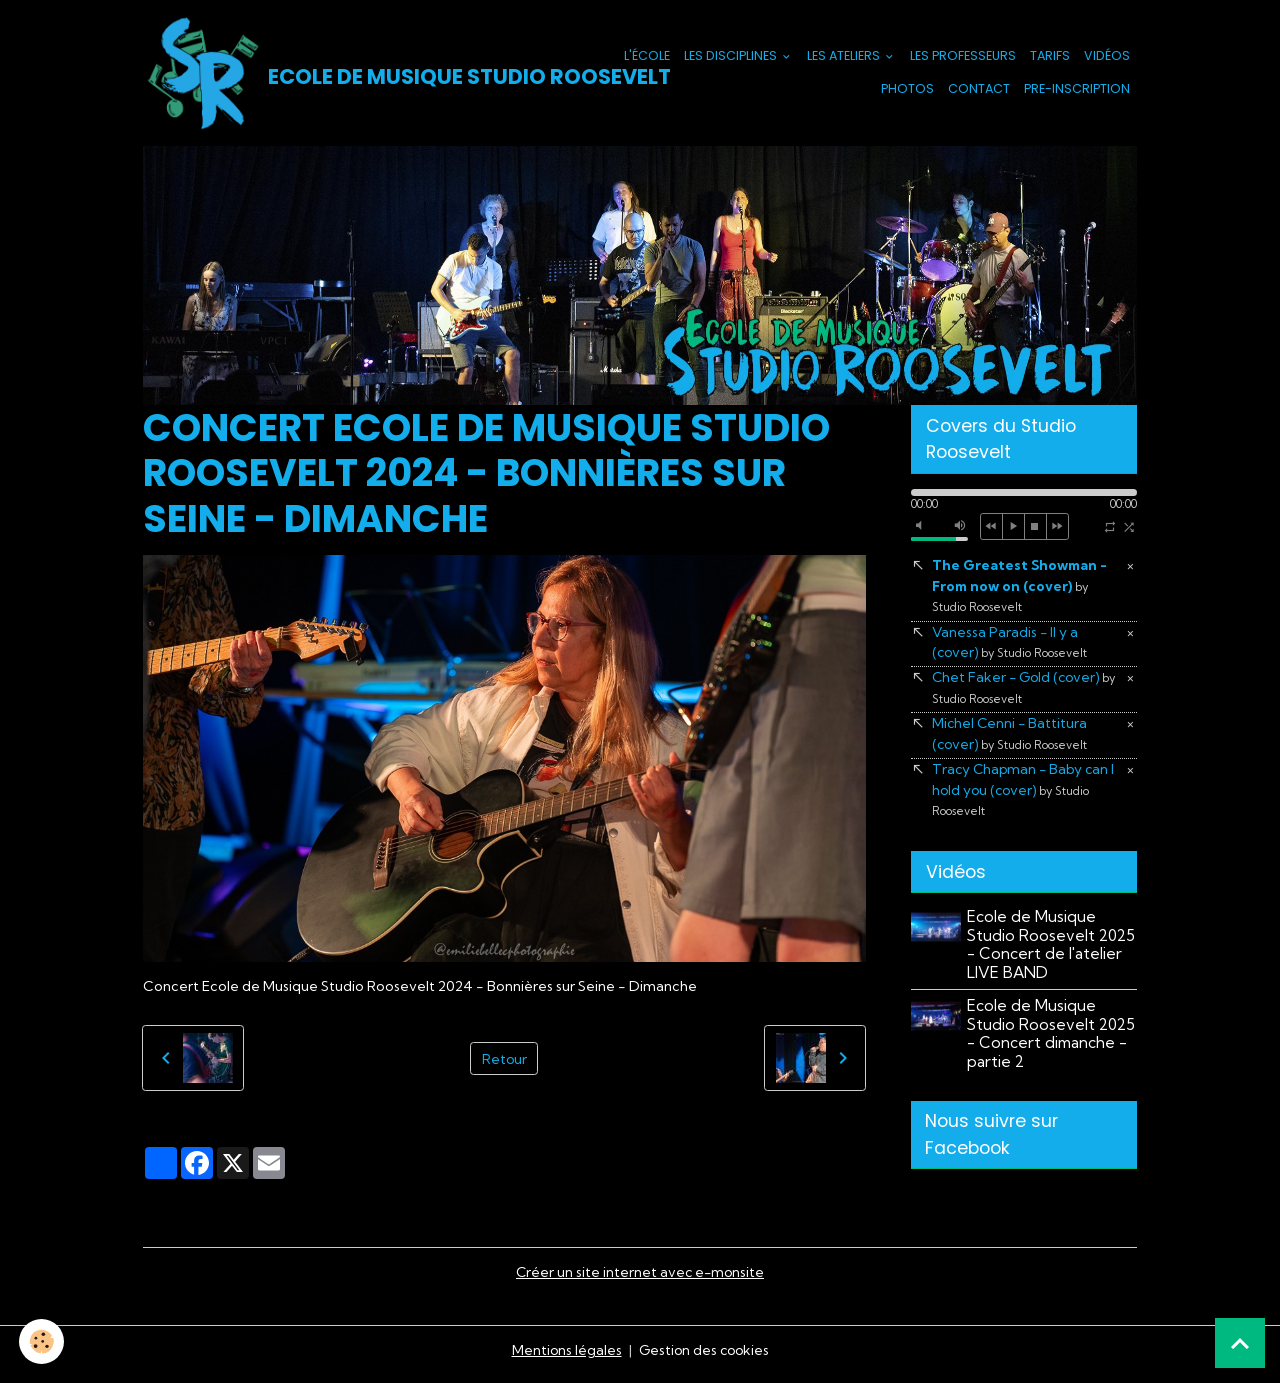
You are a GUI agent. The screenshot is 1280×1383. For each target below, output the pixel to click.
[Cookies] (42, 1341)
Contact (979, 89)
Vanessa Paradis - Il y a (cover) (1011, 644)
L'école (647, 56)
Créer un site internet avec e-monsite (640, 1279)
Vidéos (1107, 56)
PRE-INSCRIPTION (1077, 89)
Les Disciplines (732, 56)
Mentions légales (564, 1357)
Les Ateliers (845, 56)
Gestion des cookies (704, 1357)
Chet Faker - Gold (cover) (1026, 691)
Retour (504, 1059)
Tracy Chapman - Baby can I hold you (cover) (1026, 794)
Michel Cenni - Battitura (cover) (1011, 737)
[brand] (348, 74)
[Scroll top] (1240, 1343)
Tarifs (1050, 56)
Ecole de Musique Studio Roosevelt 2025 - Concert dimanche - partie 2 (1052, 1039)
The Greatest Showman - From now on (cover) (1021, 587)
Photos (907, 89)
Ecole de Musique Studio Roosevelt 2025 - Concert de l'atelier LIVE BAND (1052, 950)
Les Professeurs (963, 56)
